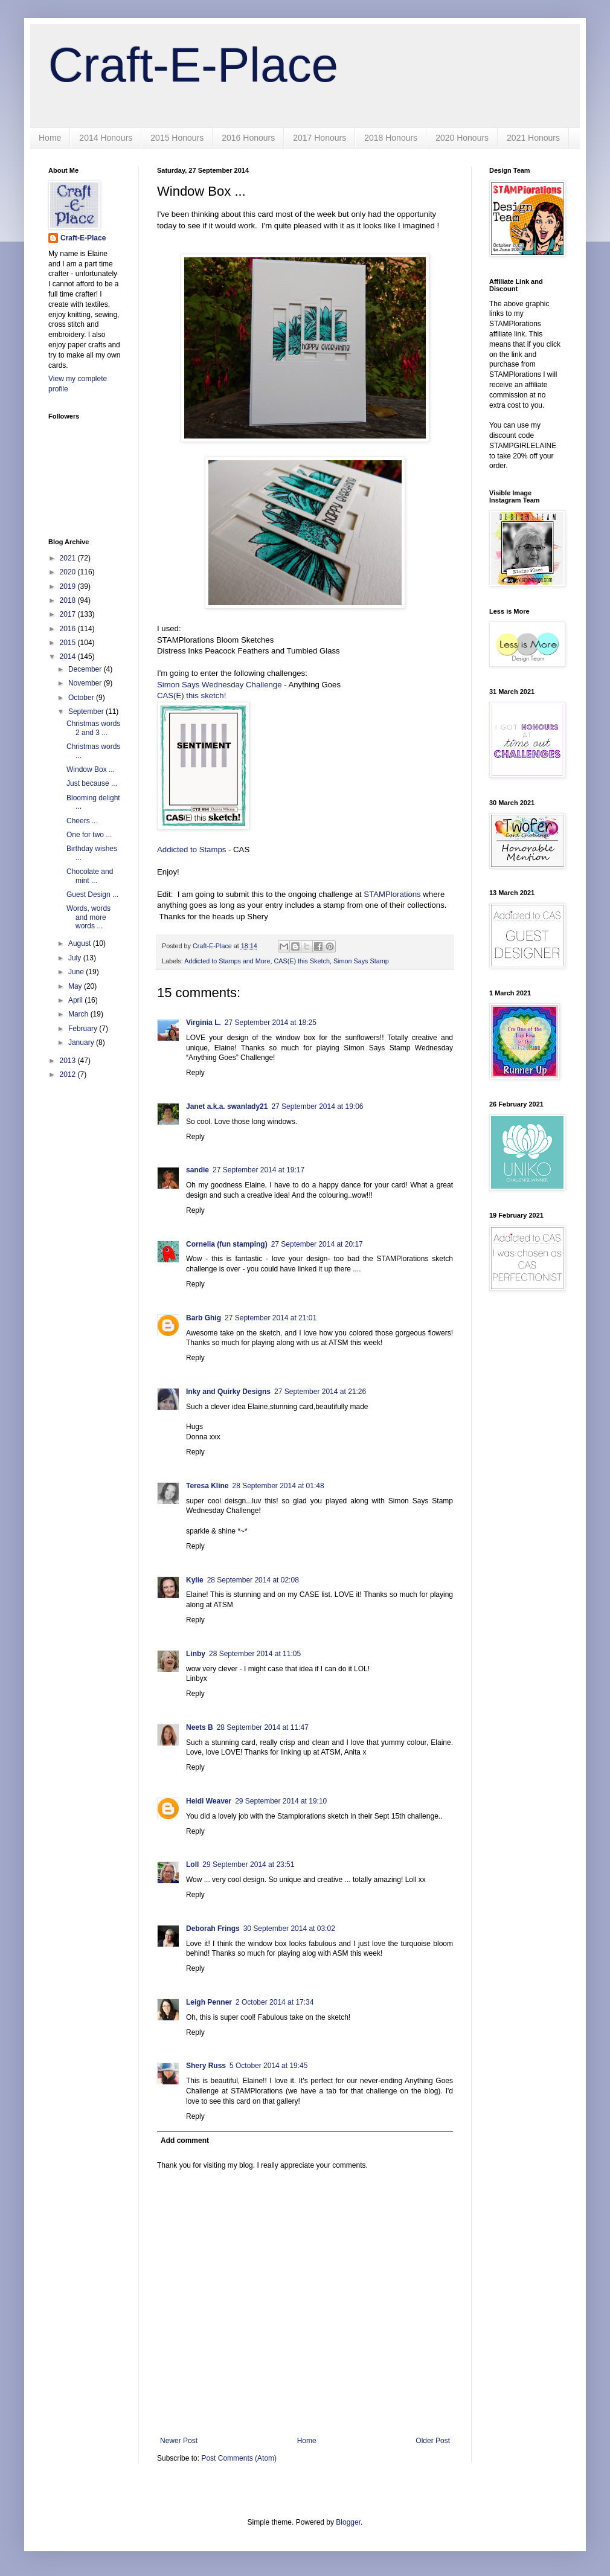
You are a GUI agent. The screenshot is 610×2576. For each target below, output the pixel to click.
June (77, 972)
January (82, 1042)
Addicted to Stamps (192, 849)
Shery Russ (206, 2065)
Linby (195, 1653)
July (75, 958)
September (87, 711)
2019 (69, 586)
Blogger (348, 2522)
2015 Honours (177, 138)
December (86, 669)
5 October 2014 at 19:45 (268, 2065)
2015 (69, 642)
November (86, 683)
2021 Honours (533, 138)
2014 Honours (105, 138)
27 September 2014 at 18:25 (270, 1022)
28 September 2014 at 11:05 (255, 1653)
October (82, 697)
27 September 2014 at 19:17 (258, 1170)
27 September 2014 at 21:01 (270, 1318)
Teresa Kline (207, 1486)
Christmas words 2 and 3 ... (93, 727)
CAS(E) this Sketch (301, 961)
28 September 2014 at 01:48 (278, 1486)
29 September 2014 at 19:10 (281, 1801)
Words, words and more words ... (88, 917)
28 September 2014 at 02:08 (253, 1580)
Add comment (185, 2140)
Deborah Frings (213, 1928)
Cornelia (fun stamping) (227, 1244)
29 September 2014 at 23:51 (248, 1864)
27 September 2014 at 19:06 (317, 1106)
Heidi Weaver (208, 1801)
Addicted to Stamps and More (227, 961)
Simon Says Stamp (361, 961)
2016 (69, 629)
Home (50, 138)
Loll (192, 1864)
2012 (69, 1074)
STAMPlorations (392, 894)
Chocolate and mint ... (89, 875)
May (76, 986)
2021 (69, 558)
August (80, 943)
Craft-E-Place (193, 65)
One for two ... (89, 834)
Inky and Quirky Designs (228, 1391)
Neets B (199, 1727)
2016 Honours (248, 138)
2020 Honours (462, 138)
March (79, 1014)
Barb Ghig (203, 1318)
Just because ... (91, 783)
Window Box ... (90, 769)
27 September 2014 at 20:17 (317, 1244)
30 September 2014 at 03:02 (289, 1928)
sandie (197, 1170)
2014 (69, 656)
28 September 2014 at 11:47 (263, 1727)
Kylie (195, 1580)
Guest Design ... (92, 894)
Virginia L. (203, 1022)
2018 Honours (390, 138)
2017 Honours (319, 138)
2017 (69, 614)
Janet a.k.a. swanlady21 (227, 1106)
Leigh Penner (209, 2002)
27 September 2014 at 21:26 (320, 1391)
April (76, 1000)
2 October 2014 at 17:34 (274, 2002)
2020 (69, 572)
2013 (69, 1060)
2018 (69, 600)
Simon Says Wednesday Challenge (219, 684)
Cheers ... (82, 821)
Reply (195, 1072)
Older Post (433, 2440)
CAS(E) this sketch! (191, 695)
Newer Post (178, 2440)
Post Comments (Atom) (239, 2458)
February (83, 1028)
